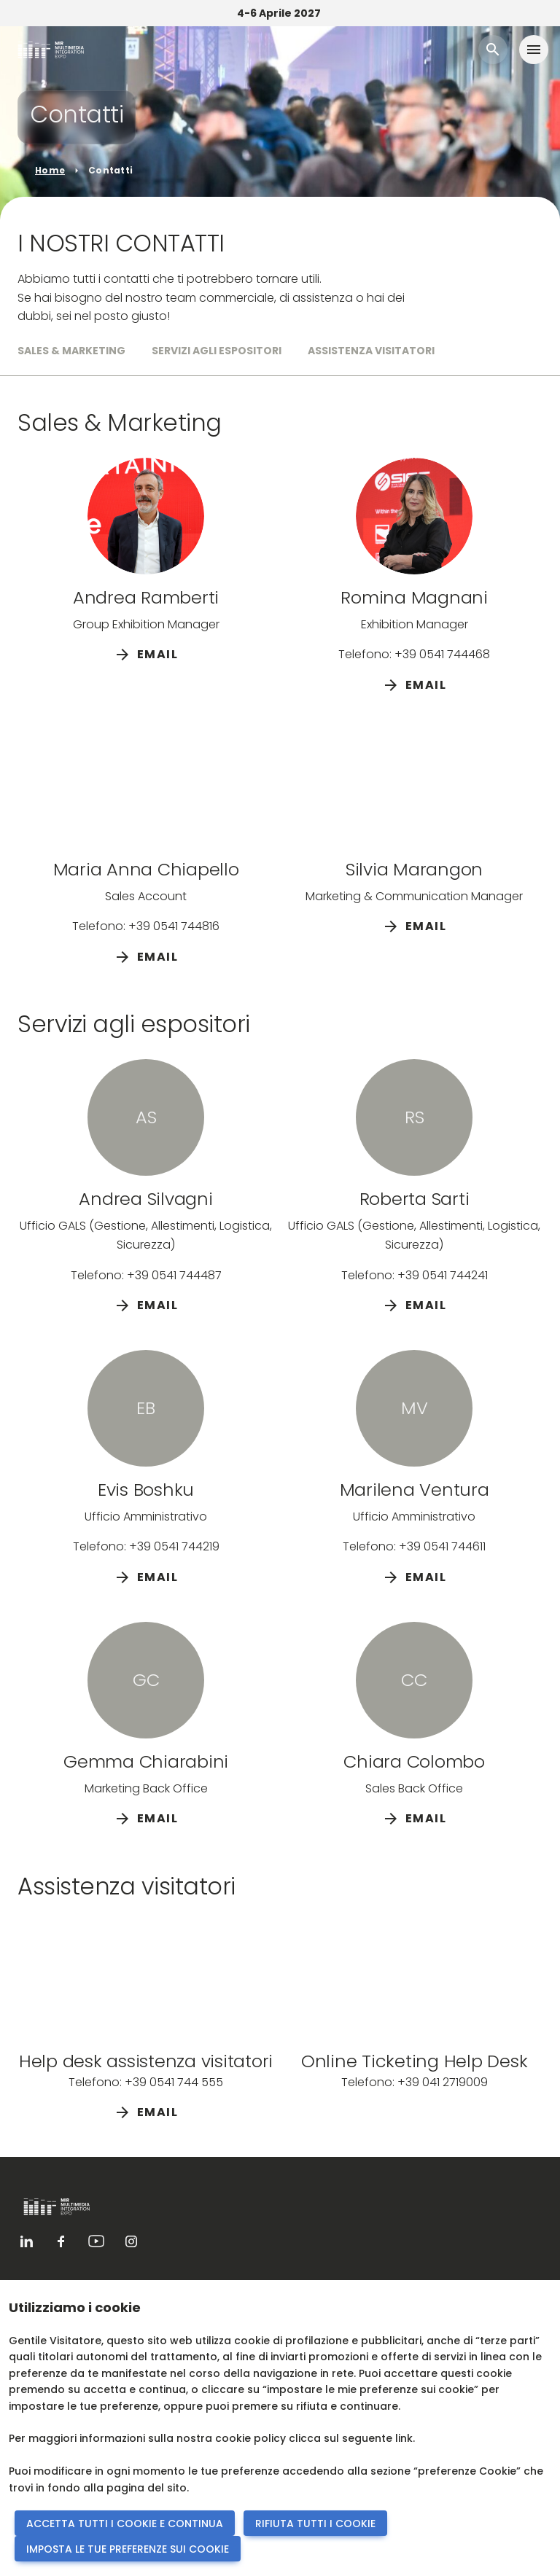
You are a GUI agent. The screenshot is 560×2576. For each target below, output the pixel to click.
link (404, 2438)
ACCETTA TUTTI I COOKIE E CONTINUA (124, 2523)
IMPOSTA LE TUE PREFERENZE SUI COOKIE (127, 2549)
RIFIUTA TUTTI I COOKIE (315, 2523)
